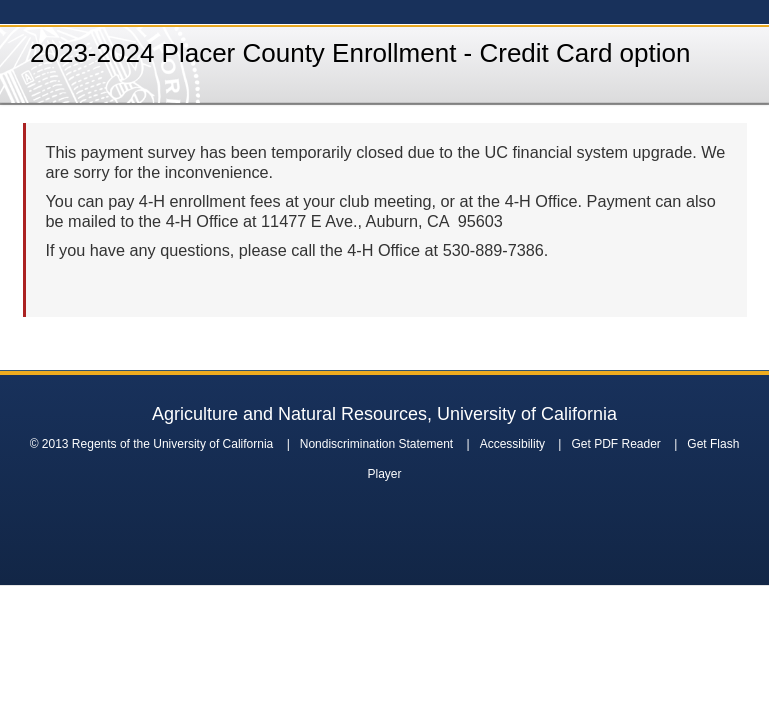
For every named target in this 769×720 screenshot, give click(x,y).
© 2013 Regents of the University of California (152, 444)
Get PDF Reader (615, 444)
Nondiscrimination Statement (376, 444)
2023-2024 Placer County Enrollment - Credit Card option (360, 53)
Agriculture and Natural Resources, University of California (384, 414)
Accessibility (512, 444)
